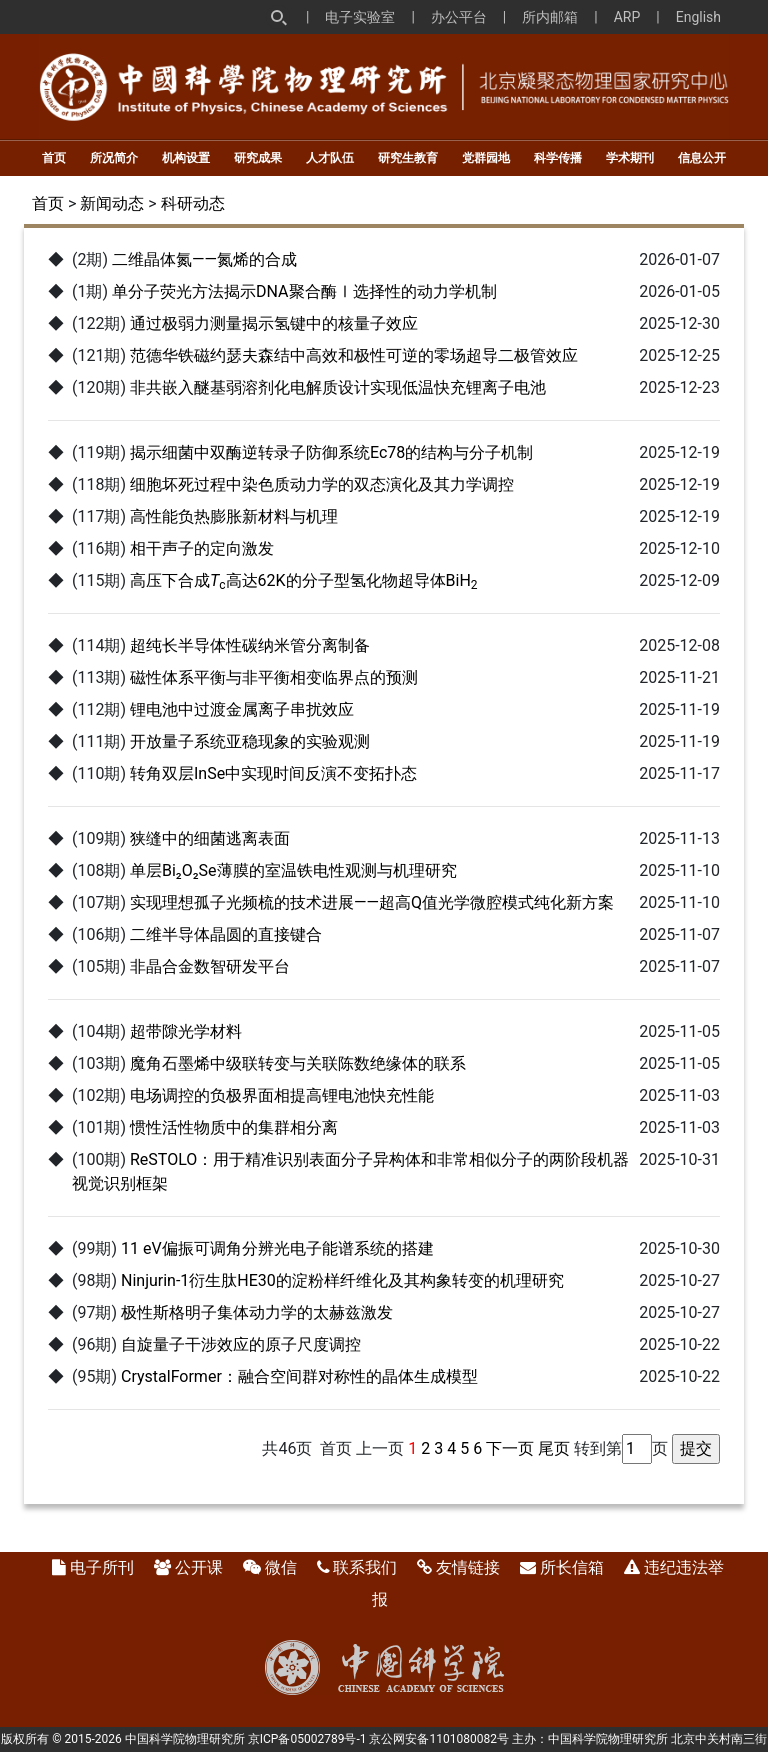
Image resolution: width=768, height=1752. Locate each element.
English (698, 17)
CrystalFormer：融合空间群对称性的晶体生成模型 (299, 1376)
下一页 (510, 1448)
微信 (281, 1567)
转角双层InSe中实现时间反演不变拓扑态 (273, 773)
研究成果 (258, 158)
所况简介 (114, 158)
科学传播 (558, 158)
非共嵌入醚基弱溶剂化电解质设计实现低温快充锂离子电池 (338, 387)
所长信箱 (572, 1567)
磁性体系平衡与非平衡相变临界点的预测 (274, 677)
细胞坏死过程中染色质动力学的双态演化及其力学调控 (322, 484)
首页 (54, 158)
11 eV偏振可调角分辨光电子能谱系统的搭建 (277, 1248)
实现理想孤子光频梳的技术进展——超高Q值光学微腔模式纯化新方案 (372, 902)
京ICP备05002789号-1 (307, 1739)
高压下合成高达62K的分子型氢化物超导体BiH (304, 580)
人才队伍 (330, 158)
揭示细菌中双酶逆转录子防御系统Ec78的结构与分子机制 (331, 452)
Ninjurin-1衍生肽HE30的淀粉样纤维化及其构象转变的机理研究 (342, 1280)
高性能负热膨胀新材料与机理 (234, 516)
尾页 (554, 1448)
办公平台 (459, 17)
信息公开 (702, 158)
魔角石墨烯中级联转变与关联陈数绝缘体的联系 (298, 1063)
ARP (627, 17)
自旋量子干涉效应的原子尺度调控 (241, 1344)
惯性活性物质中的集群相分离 (234, 1127)
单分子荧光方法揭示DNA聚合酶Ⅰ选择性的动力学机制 (304, 291)
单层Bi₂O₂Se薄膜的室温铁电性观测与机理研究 (293, 870)
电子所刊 (102, 1567)
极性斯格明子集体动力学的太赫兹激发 (257, 1312)
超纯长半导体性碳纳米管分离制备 (250, 645)
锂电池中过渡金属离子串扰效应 (242, 709)
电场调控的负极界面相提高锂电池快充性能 (282, 1095)
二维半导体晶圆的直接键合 (226, 934)
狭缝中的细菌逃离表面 (210, 838)
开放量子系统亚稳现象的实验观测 (250, 741)
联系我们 (365, 1567)
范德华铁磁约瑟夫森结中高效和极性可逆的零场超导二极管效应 (354, 355)
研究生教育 (408, 158)
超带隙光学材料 (186, 1031)
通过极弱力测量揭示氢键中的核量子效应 (274, 323)
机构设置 (186, 158)
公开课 (199, 1567)
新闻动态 (112, 203)
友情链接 (468, 1567)
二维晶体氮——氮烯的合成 (204, 259)
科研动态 (193, 203)
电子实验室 (360, 17)
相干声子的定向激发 (202, 548)
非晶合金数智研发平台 (210, 966)
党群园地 (486, 158)
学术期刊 (630, 158)
